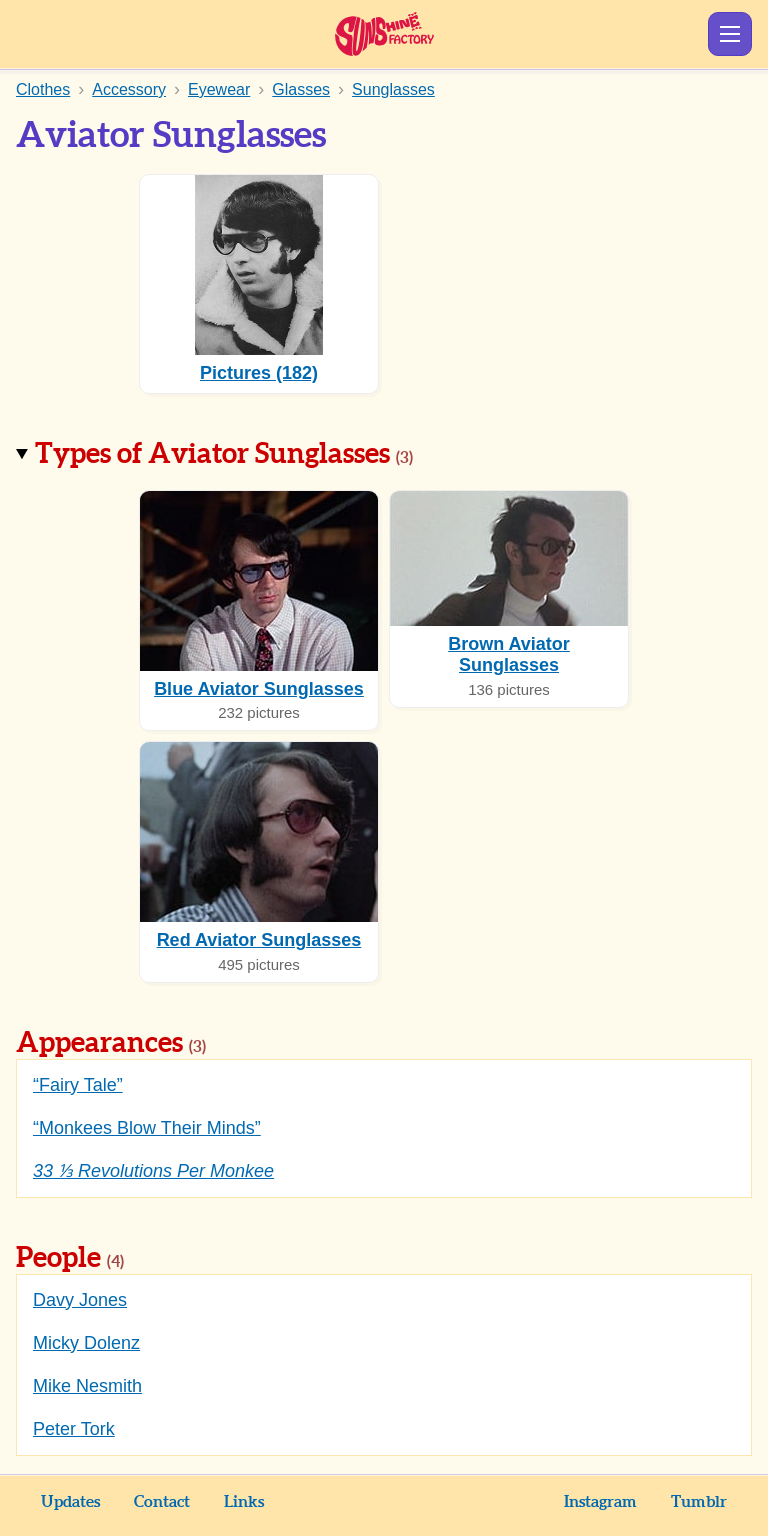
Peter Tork (74, 1429)
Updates (70, 1502)
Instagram (600, 1502)
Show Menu (730, 34)
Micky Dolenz (86, 1343)
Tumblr (699, 1502)
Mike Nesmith (87, 1386)
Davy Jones (80, 1300)
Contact (162, 1502)
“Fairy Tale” (78, 1085)
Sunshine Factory (384, 34)
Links (244, 1502)
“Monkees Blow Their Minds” (147, 1128)
